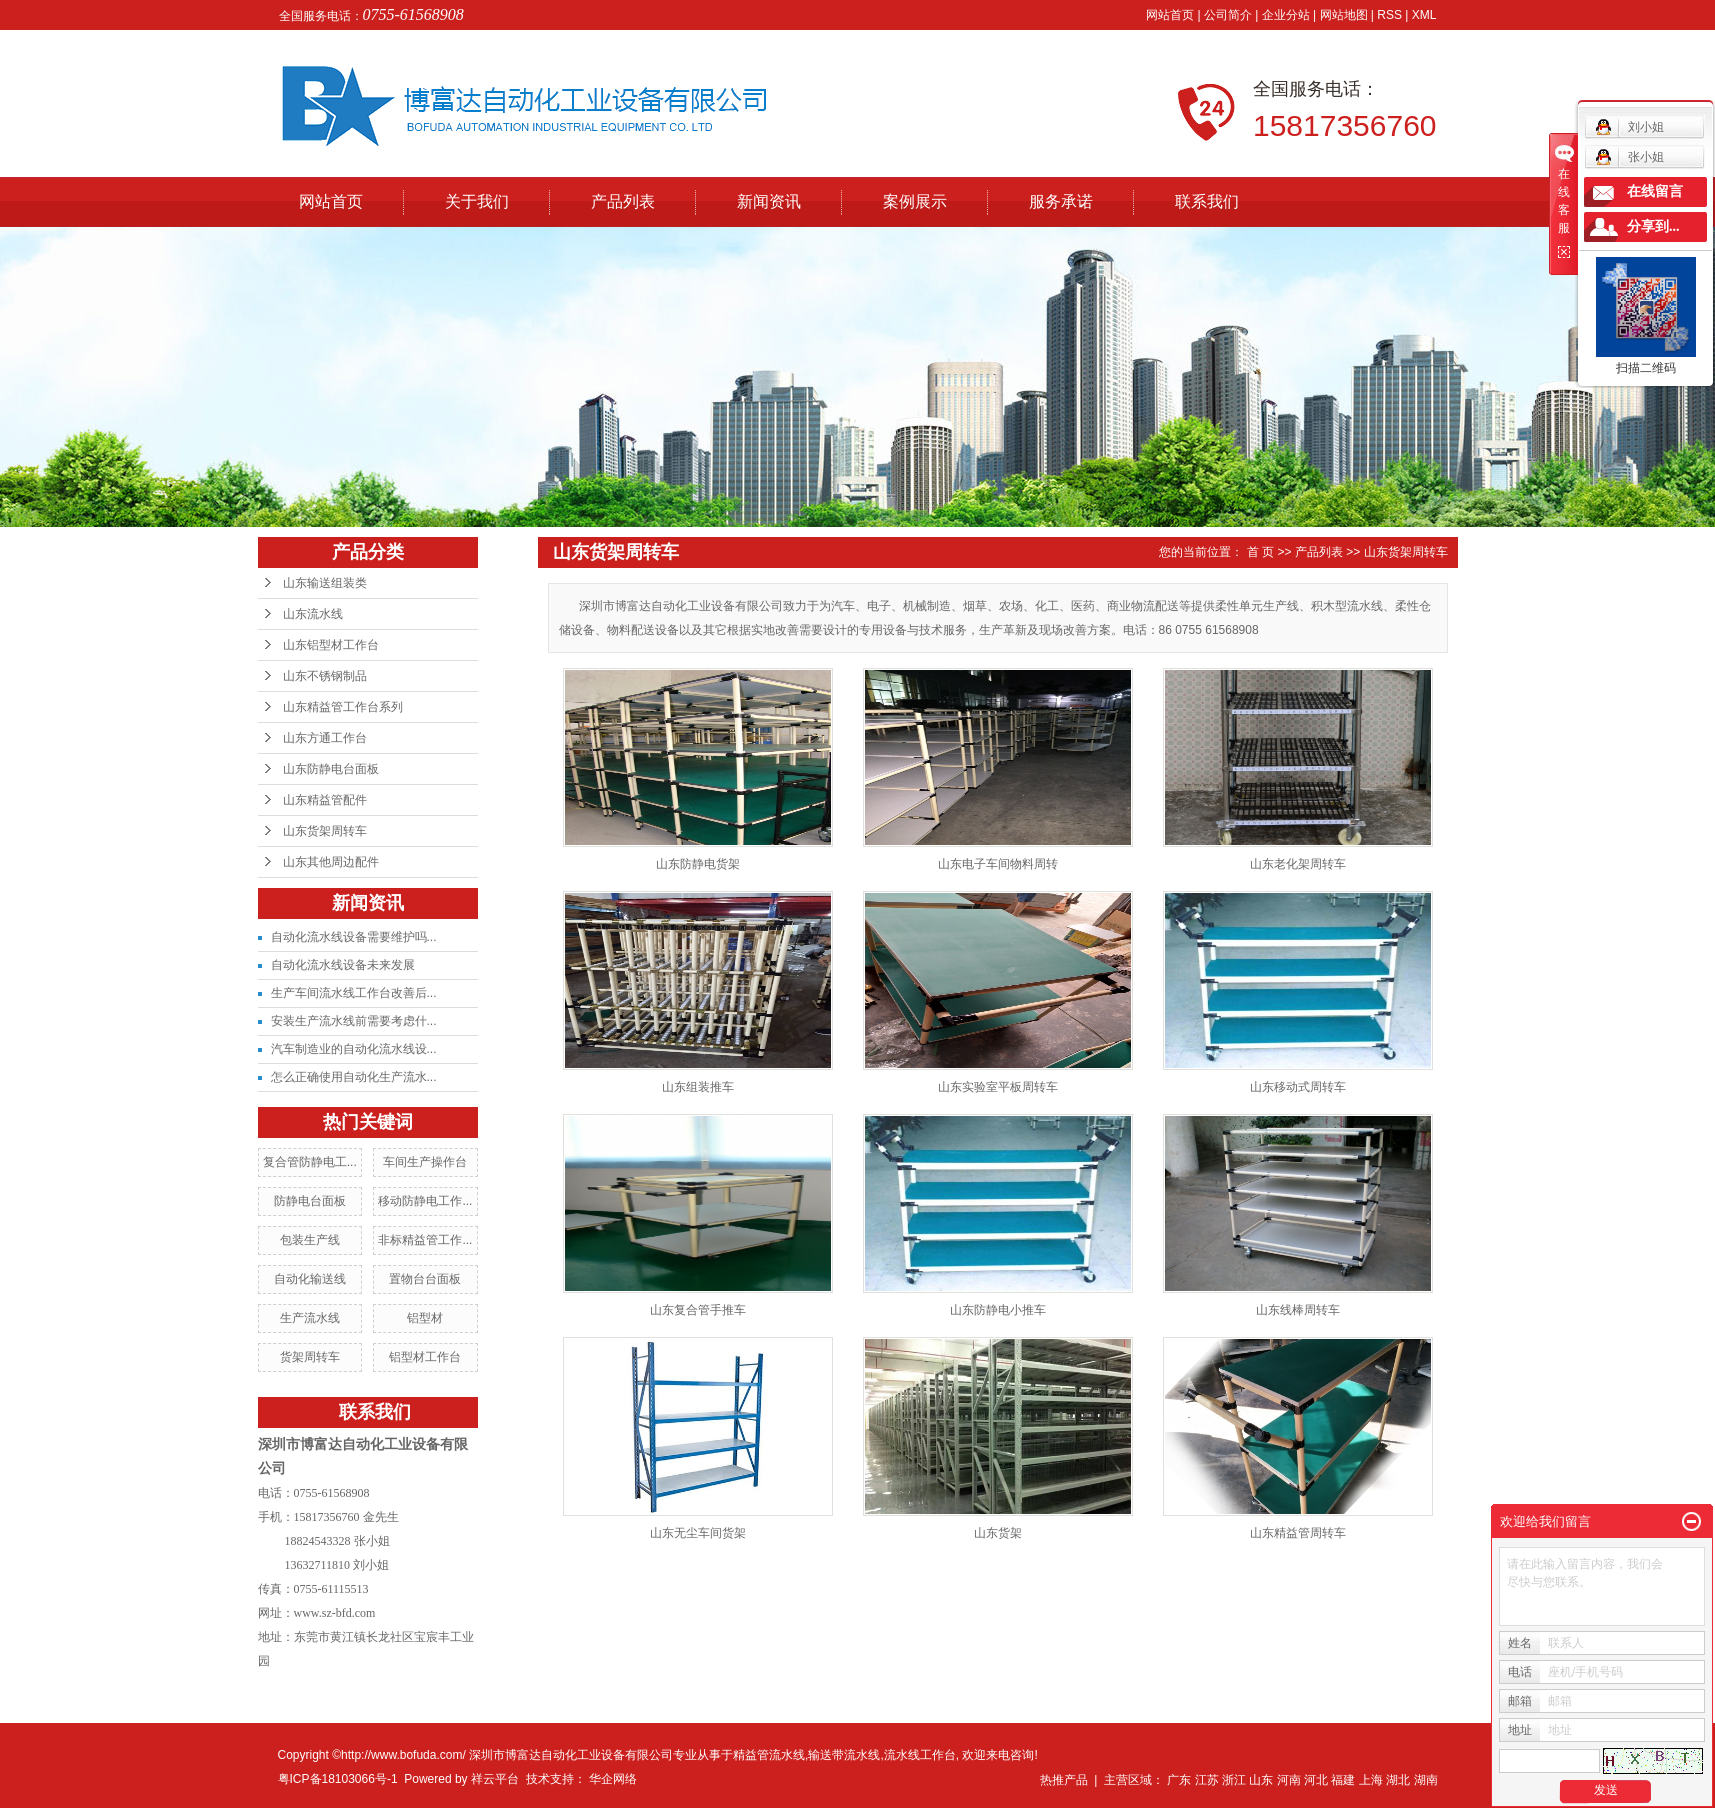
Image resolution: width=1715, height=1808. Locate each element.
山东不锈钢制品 (325, 676)
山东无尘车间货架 (698, 1533)
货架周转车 (310, 1357)
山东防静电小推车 (998, 1310)
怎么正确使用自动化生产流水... (354, 1077)
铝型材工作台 (425, 1357)
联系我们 (1207, 201)
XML (1424, 15)
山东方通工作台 (325, 738)
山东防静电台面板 (331, 769)
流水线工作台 (920, 1755)
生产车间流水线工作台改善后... (354, 993)
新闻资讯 (769, 201)
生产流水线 (310, 1318)
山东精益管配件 (325, 800)
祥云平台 (495, 1779)
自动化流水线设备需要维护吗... (354, 937)
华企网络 (613, 1779)
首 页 (1260, 552)
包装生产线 (310, 1240)
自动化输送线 (310, 1279)
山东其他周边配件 (331, 862)
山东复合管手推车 (698, 1310)
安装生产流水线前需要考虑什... (354, 1021)
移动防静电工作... (425, 1201)
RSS (1389, 15)
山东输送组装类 (325, 583)
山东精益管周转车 (1298, 1533)
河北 (1316, 1780)
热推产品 (1064, 1780)
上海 (1371, 1780)
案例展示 (915, 201)
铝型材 (425, 1318)
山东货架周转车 (325, 831)
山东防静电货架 (698, 864)
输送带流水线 (844, 1755)
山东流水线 (313, 614)
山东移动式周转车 (1298, 1087)
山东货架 (998, 1533)
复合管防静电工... (310, 1162)
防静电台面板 (310, 1201)
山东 (1261, 1780)
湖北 (1398, 1780)
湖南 (1426, 1780)
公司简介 (1228, 15)
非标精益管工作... (425, 1240)
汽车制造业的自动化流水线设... (354, 1049)
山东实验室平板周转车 (998, 1087)
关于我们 (477, 201)
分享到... (1653, 226)
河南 (1289, 1780)
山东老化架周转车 (1298, 864)
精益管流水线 (769, 1755)
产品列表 (623, 201)
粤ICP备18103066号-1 (338, 1779)
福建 (1343, 1780)
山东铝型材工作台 (331, 645)
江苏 (1207, 1780)
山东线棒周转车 (1298, 1310)
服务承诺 (1061, 201)
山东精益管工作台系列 (343, 707)
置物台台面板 (425, 1279)
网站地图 (1344, 15)
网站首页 (1170, 15)
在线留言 (1655, 191)
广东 (1179, 1780)
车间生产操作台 (425, 1162)
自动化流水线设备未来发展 (343, 965)
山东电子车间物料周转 (998, 864)
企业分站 (1286, 15)
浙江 (1234, 1780)
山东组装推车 (698, 1087)
